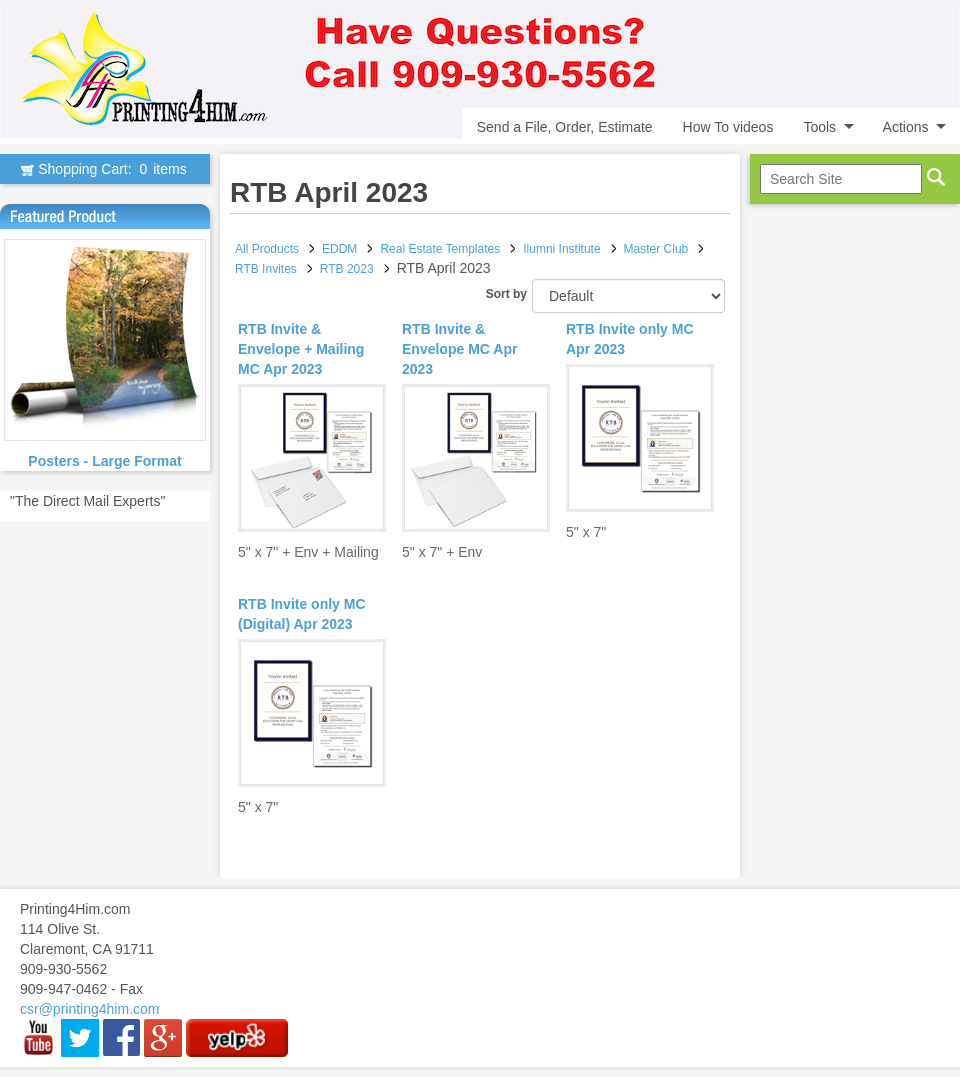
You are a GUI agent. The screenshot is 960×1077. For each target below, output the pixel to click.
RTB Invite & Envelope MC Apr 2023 (459, 349)
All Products (267, 249)
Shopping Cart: (104, 169)
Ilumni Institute (561, 249)
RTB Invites (266, 269)
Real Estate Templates (440, 249)
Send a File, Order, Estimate (565, 127)
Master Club (656, 249)
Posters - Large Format (104, 461)
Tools (819, 127)
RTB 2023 (347, 269)
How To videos (728, 127)
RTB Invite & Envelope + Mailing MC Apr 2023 (301, 349)
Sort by (506, 294)
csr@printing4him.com (89, 1009)
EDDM (339, 249)
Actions (906, 127)
